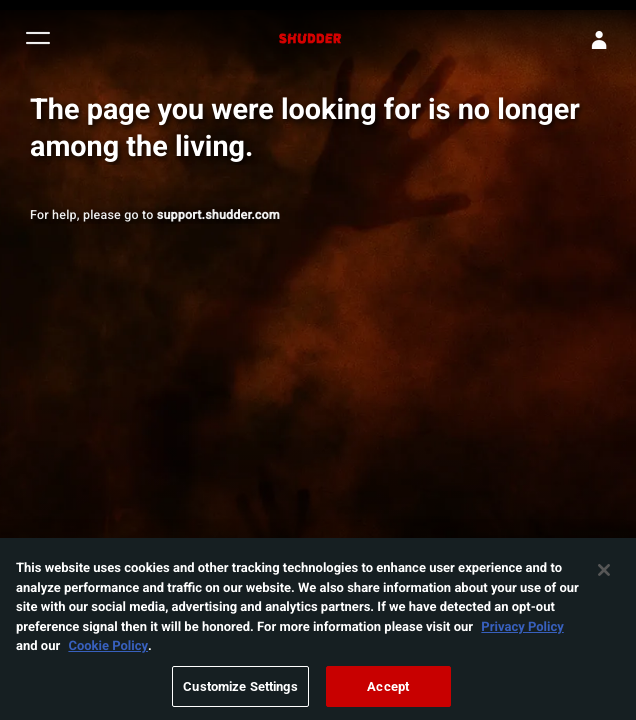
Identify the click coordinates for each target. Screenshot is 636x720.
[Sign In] (599, 40)
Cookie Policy (108, 651)
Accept (388, 692)
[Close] (604, 576)
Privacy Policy (522, 632)
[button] (38, 40)
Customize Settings (240, 692)
